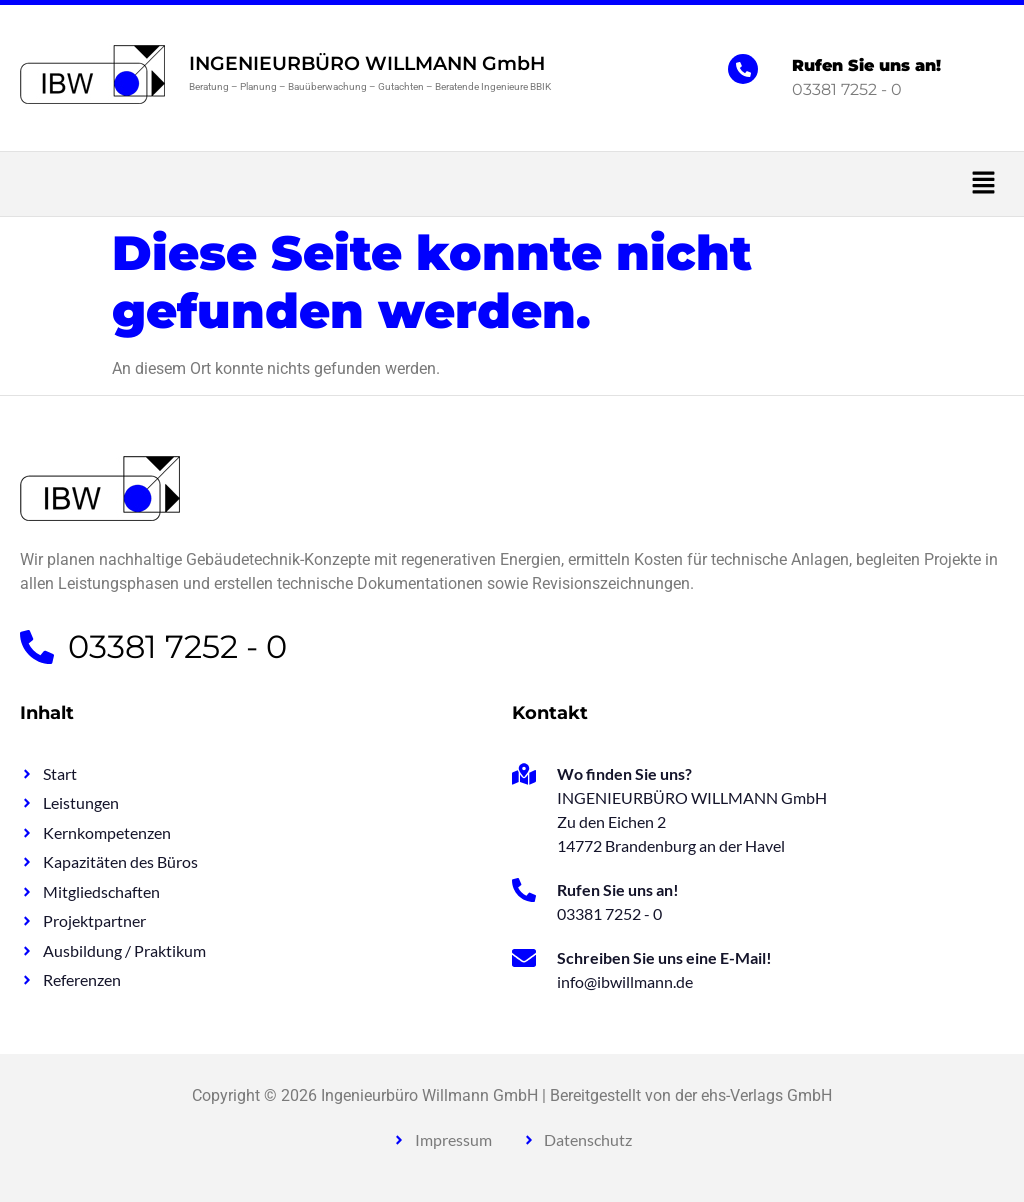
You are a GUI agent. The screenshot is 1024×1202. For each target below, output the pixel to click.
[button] (512, 184)
